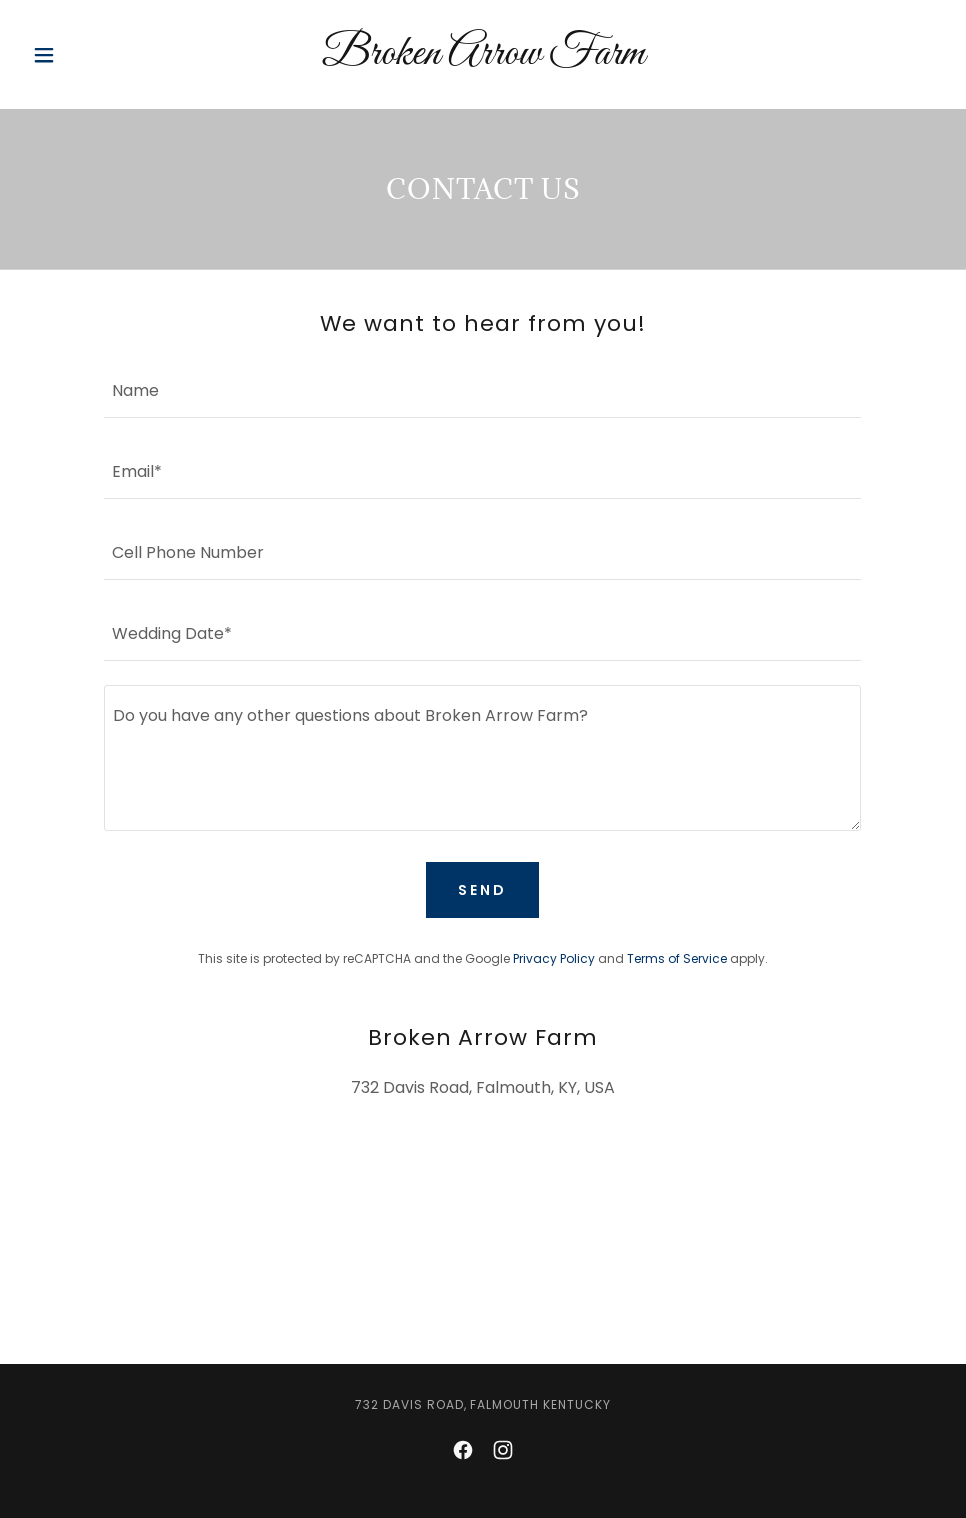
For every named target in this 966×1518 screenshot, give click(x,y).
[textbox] (482, 389)
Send (482, 890)
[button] (93, 55)
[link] (483, 58)
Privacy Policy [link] (554, 958)
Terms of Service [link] (677, 958)
